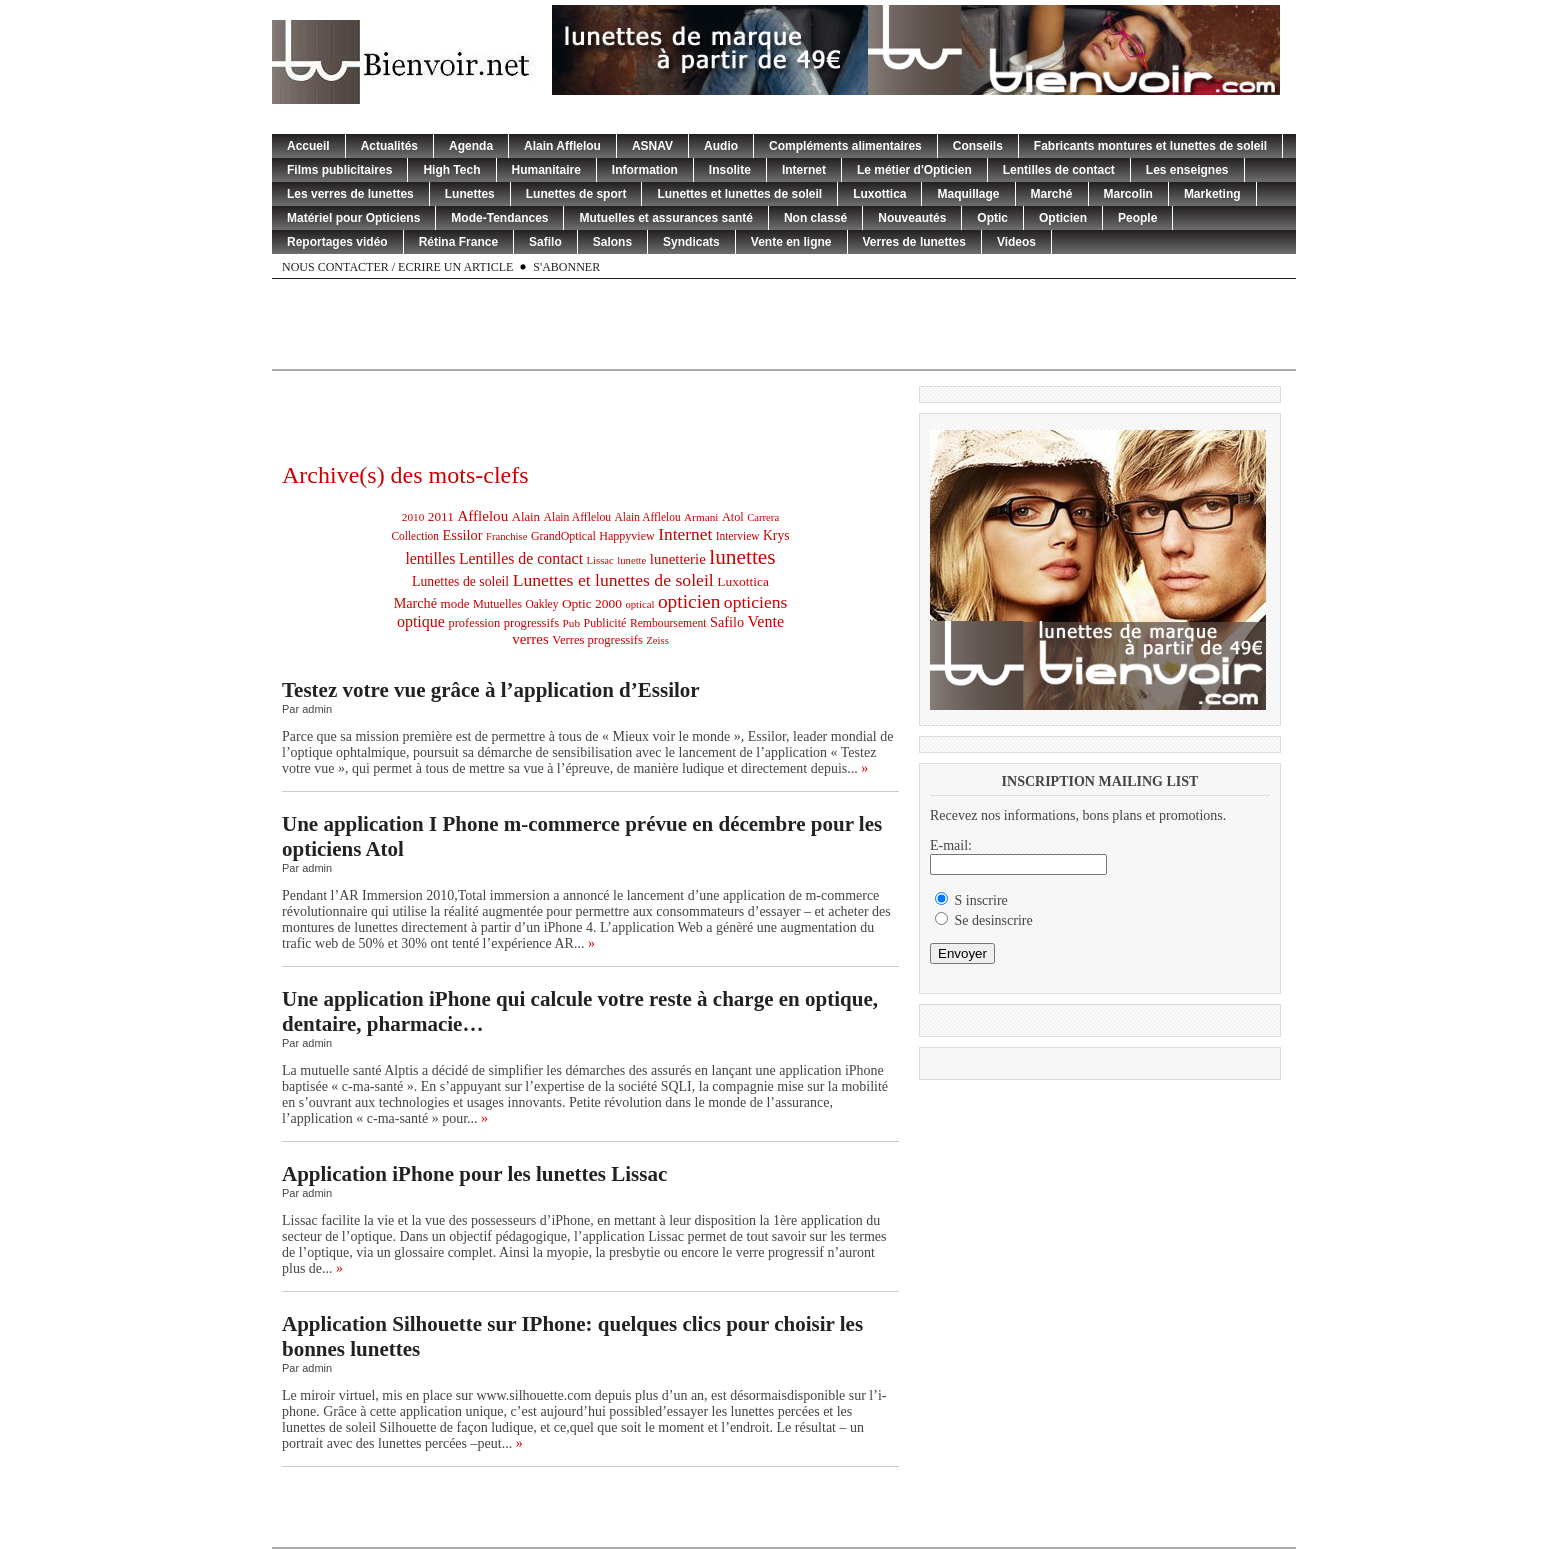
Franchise (506, 536)
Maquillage (968, 194)
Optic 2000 (592, 603)
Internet (804, 170)
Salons (612, 242)
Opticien (1063, 218)
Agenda (471, 146)
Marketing (1212, 194)
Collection (415, 536)
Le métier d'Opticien (914, 170)
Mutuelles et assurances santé (665, 218)
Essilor (463, 535)
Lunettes (470, 194)
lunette (631, 560)
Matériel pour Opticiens (353, 218)
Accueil (308, 146)
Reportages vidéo (337, 242)
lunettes (742, 557)
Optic (992, 218)
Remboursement (668, 623)
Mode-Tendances (499, 218)
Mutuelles (497, 604)
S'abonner (566, 267)
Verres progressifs (597, 640)
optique (421, 621)
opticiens (755, 602)
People (1137, 218)
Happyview (627, 536)
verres (530, 639)
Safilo (545, 242)
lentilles (430, 558)
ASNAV (652, 146)
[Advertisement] (784, 324)
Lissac (600, 560)
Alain (526, 517)
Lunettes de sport (576, 194)
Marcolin (1128, 194)
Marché (1052, 194)
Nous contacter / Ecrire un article (397, 267)
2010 (413, 517)
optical (639, 604)
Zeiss (657, 640)
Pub (571, 623)
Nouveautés (912, 218)
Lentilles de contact (1059, 170)
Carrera (763, 517)
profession (474, 623)
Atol (733, 517)
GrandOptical (563, 536)
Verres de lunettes (914, 242)
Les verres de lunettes (350, 194)
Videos (1016, 242)
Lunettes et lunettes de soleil (739, 194)
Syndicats (691, 242)
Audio (721, 146)
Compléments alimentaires (845, 146)
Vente (766, 621)
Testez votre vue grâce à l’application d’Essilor (491, 690)
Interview (738, 536)
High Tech (451, 170)
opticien (689, 601)
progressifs (531, 623)
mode (455, 603)
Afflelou (482, 516)
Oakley (541, 604)
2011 (441, 516)
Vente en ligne (791, 242)
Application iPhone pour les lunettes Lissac (474, 1174)
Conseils (978, 146)
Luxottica (879, 194)
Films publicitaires (339, 170)
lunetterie (678, 559)
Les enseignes (1187, 170)
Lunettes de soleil (460, 581)
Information (645, 170)
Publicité (605, 623)
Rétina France (458, 242)
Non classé (815, 218)
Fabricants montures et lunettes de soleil (1150, 146)
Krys (776, 535)
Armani (701, 517)
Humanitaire (546, 170)
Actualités (389, 146)
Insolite (730, 170)
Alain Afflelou (562, 146)
